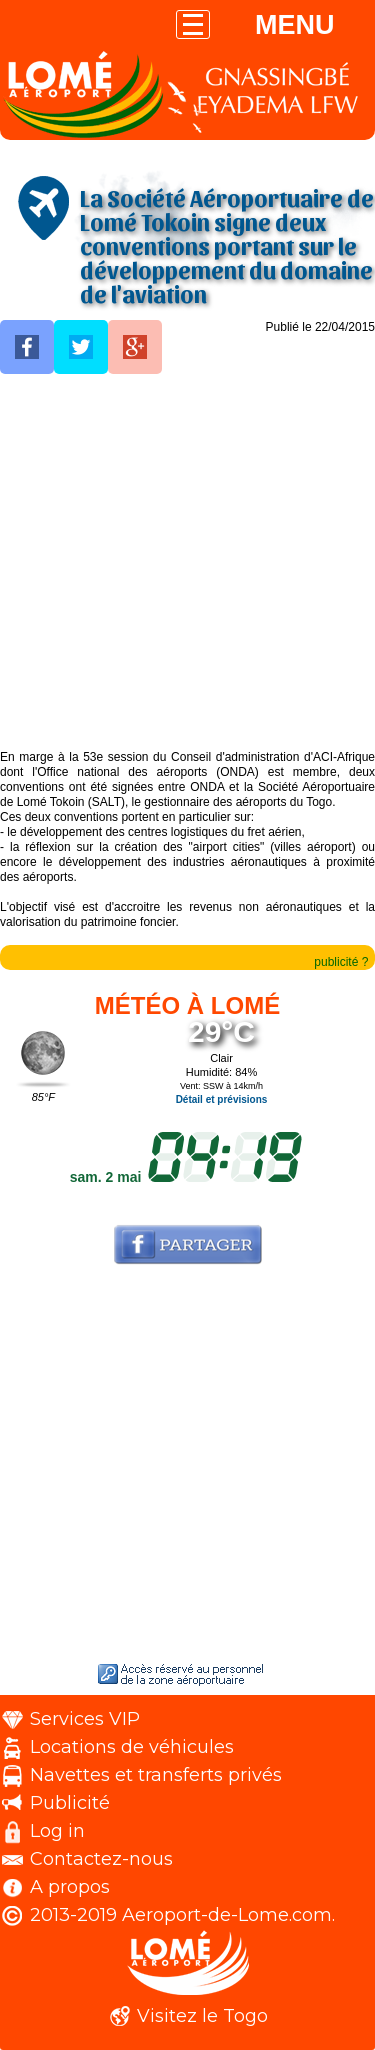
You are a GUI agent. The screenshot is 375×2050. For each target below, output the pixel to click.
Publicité (70, 1803)
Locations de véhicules (132, 1747)
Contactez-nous (101, 1859)
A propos (70, 1887)
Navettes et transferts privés (156, 1775)
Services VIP (85, 1719)
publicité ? (341, 962)
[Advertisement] (187, 562)
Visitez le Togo (202, 2016)
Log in (57, 1831)
